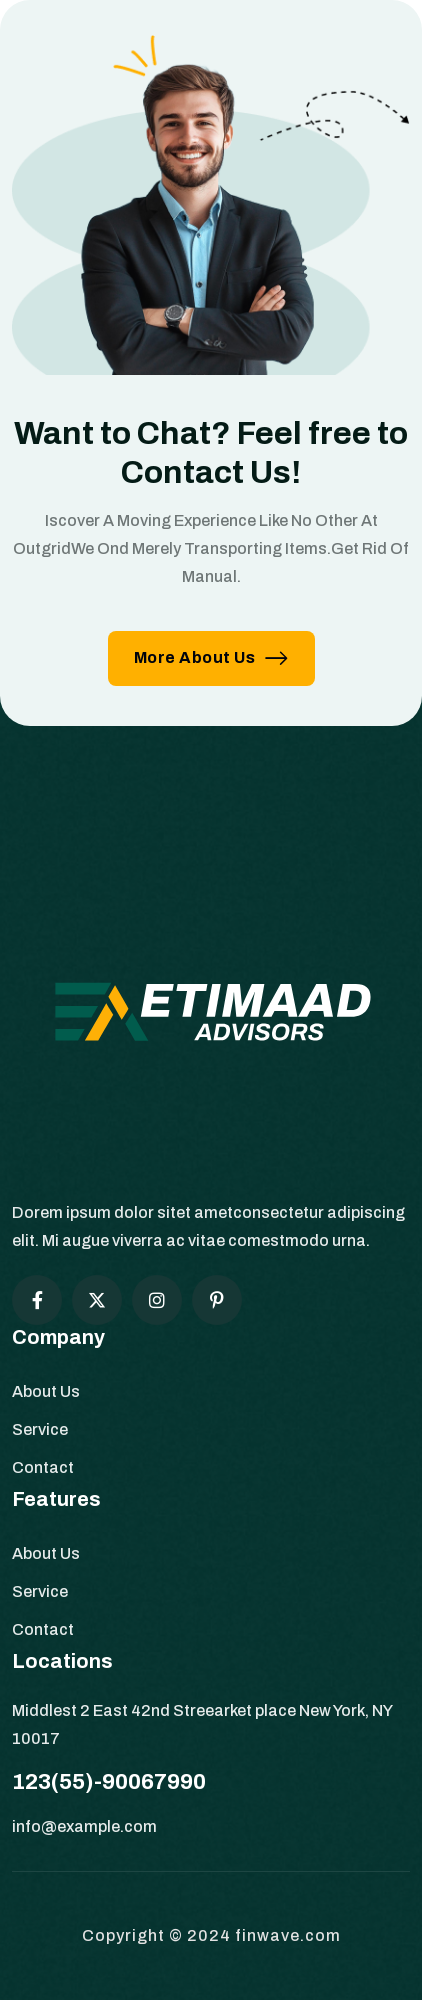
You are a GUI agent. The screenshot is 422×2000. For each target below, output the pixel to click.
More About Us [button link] (211, 657)
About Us (46, 1391)
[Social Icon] (37, 1300)
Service (40, 1429)
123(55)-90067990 (109, 1782)
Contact (43, 1467)
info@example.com (84, 1826)
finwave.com (288, 1935)
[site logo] (211, 1020)
